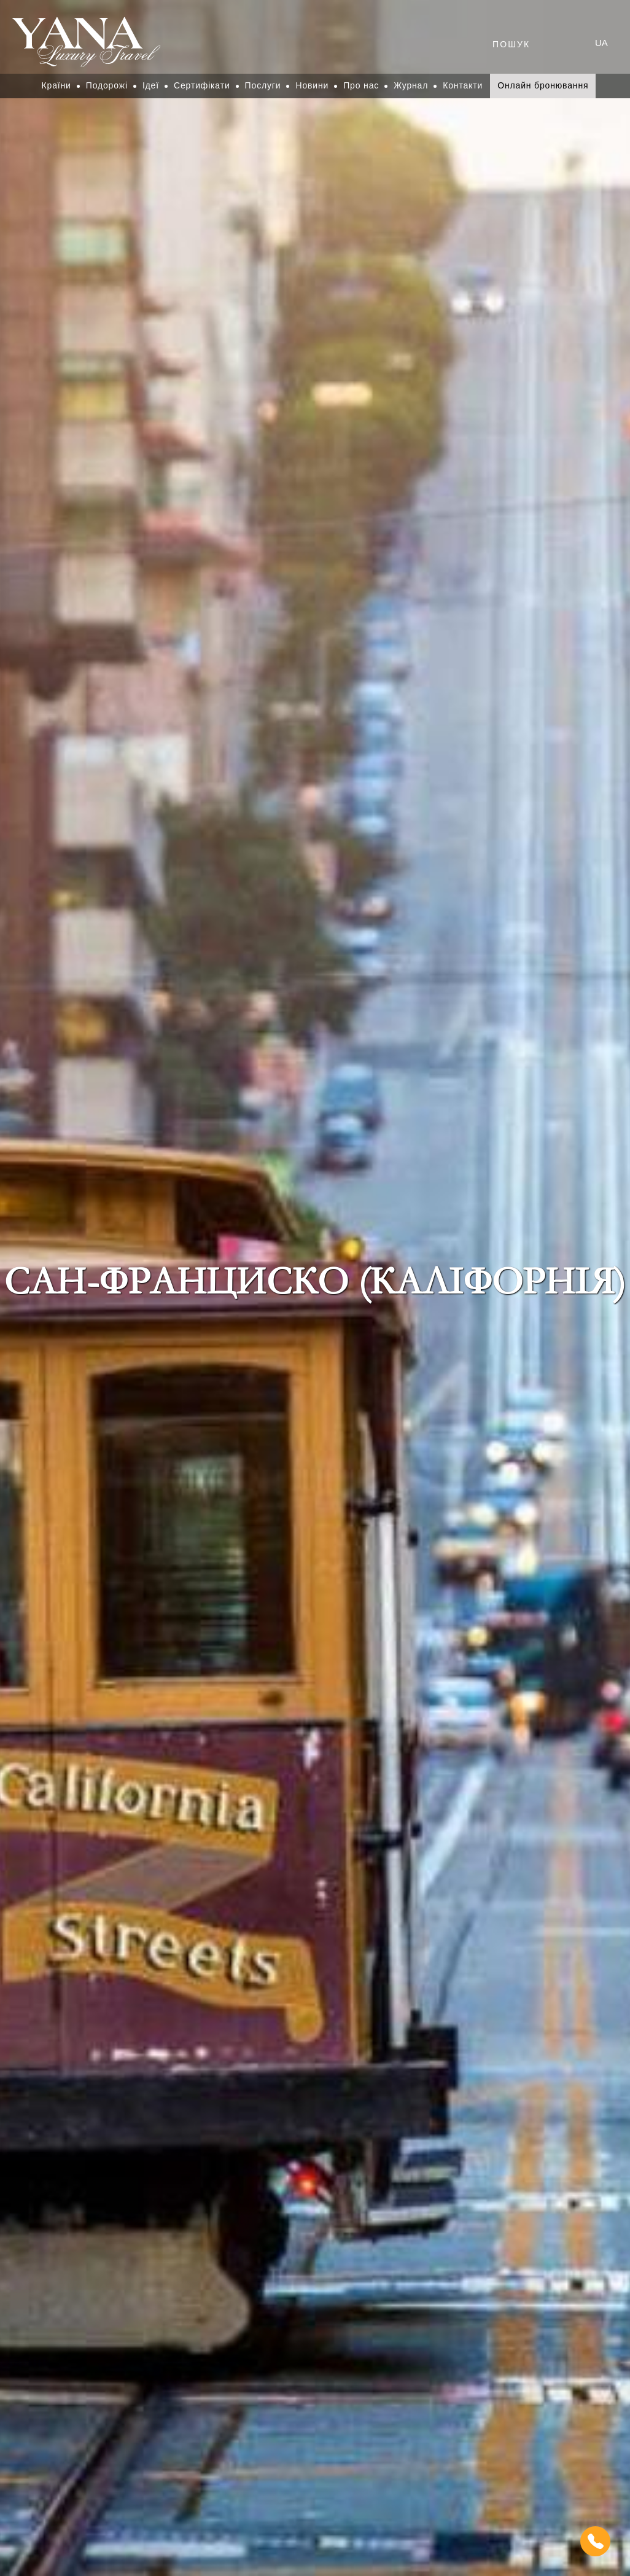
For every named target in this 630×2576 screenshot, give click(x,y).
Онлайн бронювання (542, 85)
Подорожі (107, 85)
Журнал (411, 85)
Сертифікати (202, 85)
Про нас (361, 85)
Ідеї (150, 85)
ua (601, 42)
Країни (56, 85)
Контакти (463, 85)
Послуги (263, 85)
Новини (312, 85)
